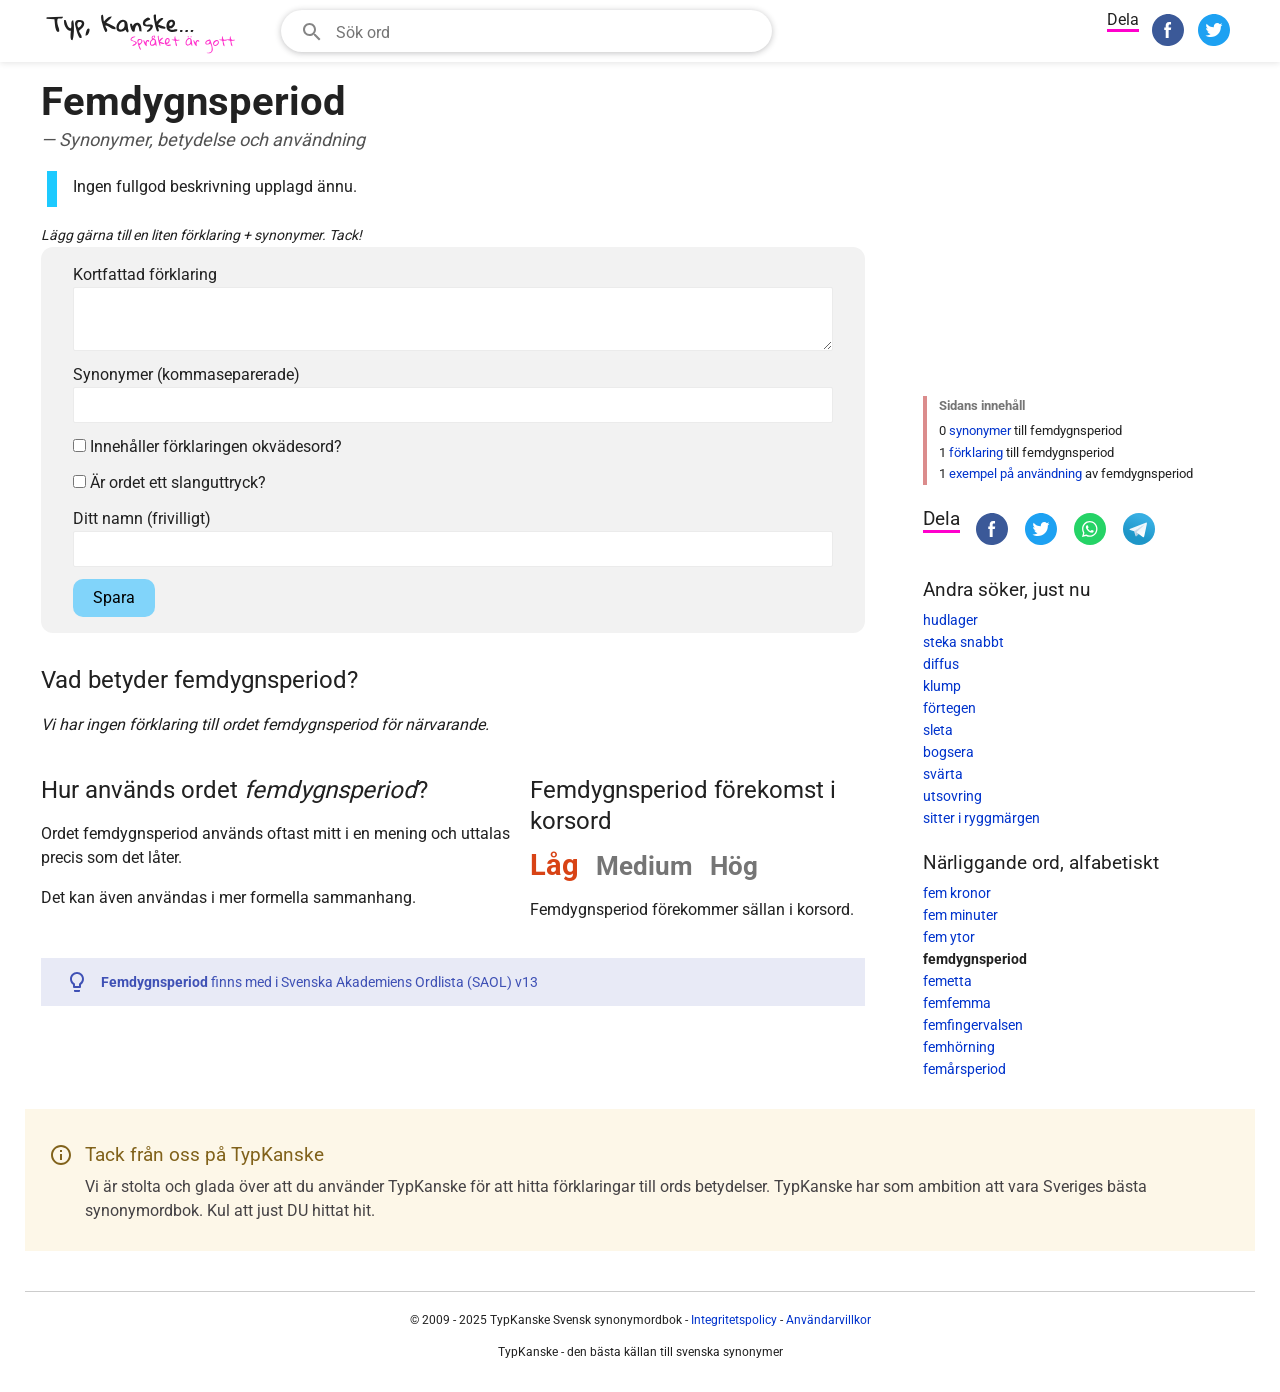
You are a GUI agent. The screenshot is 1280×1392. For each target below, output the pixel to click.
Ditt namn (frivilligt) (142, 518)
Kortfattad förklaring (145, 274)
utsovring (952, 796)
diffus (941, 664)
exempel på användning (1015, 473)
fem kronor (957, 893)
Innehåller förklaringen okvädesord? (207, 446)
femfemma (957, 1003)
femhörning (959, 1047)
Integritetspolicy (734, 1320)
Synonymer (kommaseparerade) (186, 374)
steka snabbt (963, 642)
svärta (943, 774)
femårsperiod (964, 1069)
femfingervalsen (973, 1025)
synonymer (980, 430)
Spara (114, 597)
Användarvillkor (828, 1320)
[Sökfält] (547, 31)
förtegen (949, 708)
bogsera (948, 752)
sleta (938, 730)
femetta (947, 981)
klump (942, 686)
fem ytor (949, 937)
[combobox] (526, 31)
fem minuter (960, 915)
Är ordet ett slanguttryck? (169, 482)
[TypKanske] (141, 33)
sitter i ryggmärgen (981, 818)
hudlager (950, 620)
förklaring (976, 452)
